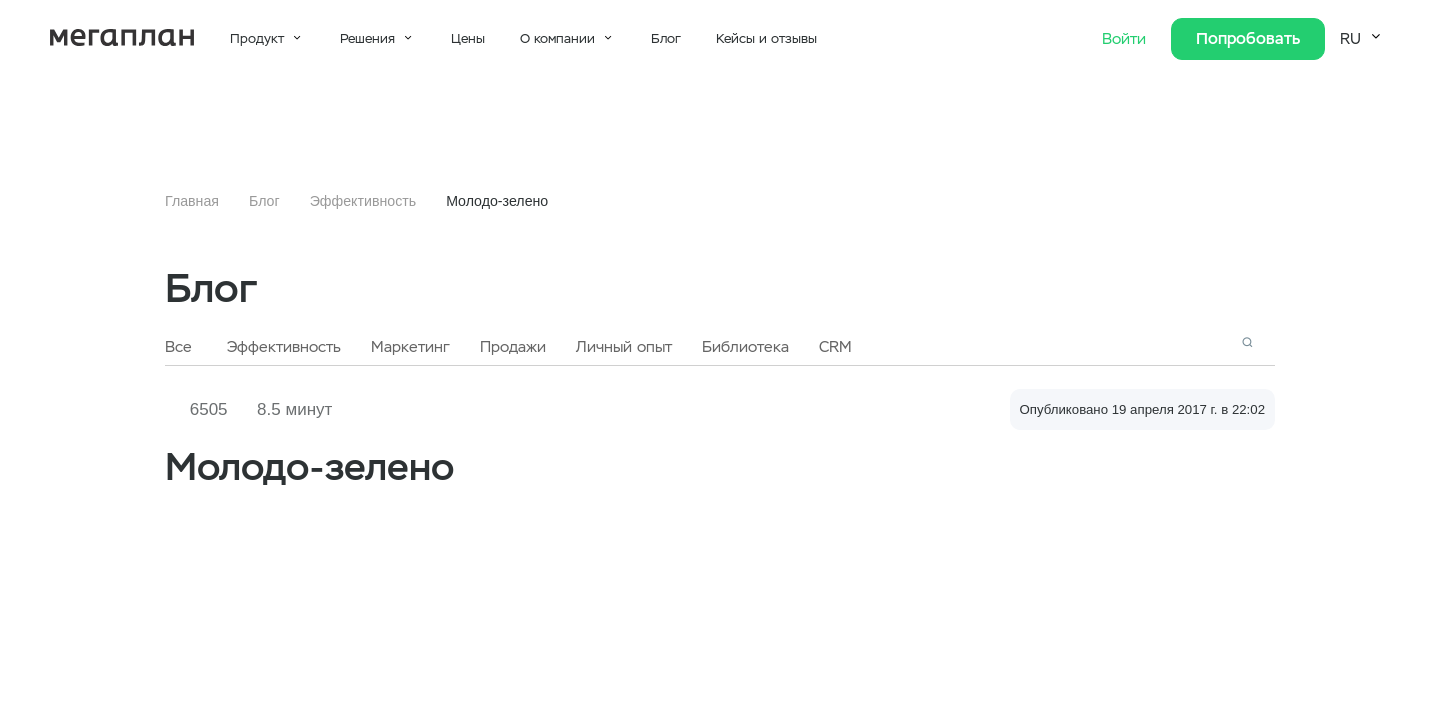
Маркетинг (410, 347)
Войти (1126, 39)
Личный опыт (624, 347)
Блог (666, 38)
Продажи (513, 347)
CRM (835, 347)
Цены (468, 38)
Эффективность (363, 201)
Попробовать (1248, 38)
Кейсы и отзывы (766, 38)
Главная (192, 201)
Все (178, 347)
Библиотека (745, 347)
